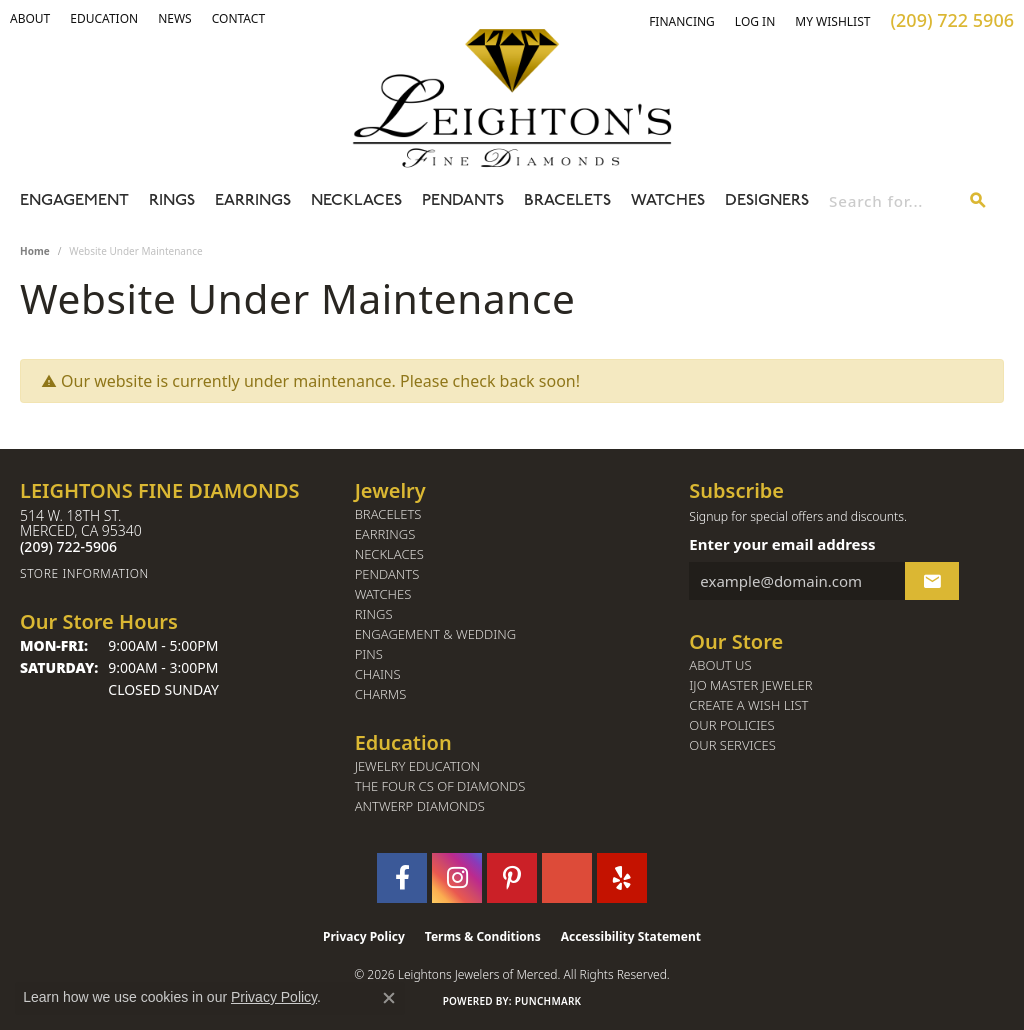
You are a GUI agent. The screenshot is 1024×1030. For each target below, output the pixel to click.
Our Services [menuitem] (732, 745)
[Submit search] (978, 201)
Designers (767, 201)
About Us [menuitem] (720, 665)
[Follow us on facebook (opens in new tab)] (402, 878)
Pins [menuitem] (369, 654)
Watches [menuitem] (383, 594)
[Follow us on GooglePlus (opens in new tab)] (567, 878)
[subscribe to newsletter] (932, 581)
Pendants (463, 201)
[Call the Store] (68, 546)
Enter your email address (782, 544)
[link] (104, 19)
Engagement (74, 201)
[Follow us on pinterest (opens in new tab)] (512, 878)
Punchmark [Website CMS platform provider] (548, 1001)
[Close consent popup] (389, 998)
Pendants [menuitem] (387, 574)
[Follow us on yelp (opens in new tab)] (622, 878)
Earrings (253, 201)
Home (35, 251)
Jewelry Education (417, 766)
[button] (30, 19)
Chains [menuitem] (378, 674)
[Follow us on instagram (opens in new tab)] (457, 878)
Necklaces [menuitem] (389, 554)
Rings (172, 201)
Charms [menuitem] (381, 694)
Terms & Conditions (483, 936)
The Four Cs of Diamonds (440, 786)
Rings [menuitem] (374, 614)
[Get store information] (177, 573)
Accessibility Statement (631, 936)
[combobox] (891, 201)
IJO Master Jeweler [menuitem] (750, 685)
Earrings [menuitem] (385, 534)
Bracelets (567, 201)
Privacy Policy (364, 936)
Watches (668, 201)
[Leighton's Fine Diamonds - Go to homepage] (512, 98)
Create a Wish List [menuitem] (748, 705)
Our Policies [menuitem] (731, 725)
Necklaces (356, 201)
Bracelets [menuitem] (388, 514)
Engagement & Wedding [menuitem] (436, 634)
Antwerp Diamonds (420, 806)
